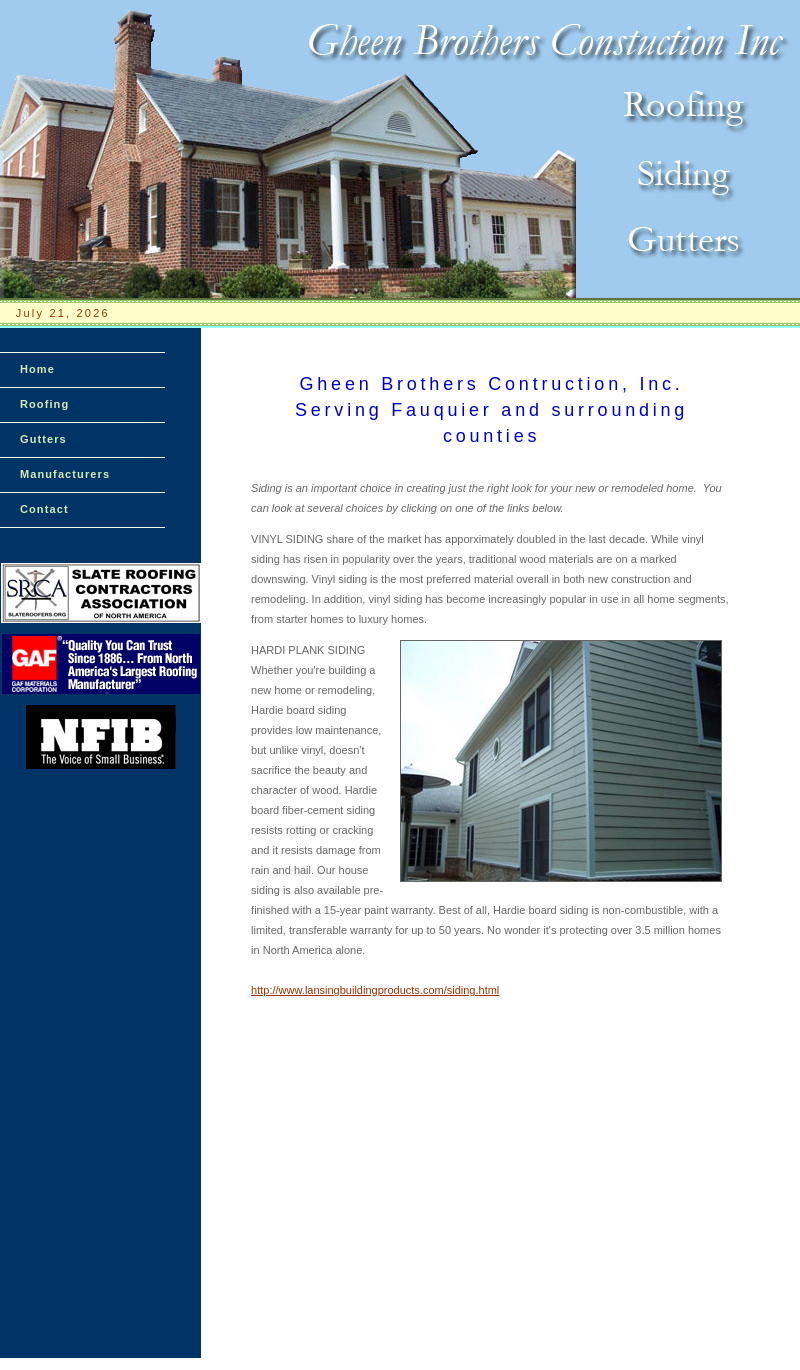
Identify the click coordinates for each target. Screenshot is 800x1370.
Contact (44, 509)
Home (37, 369)
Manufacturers (65, 474)
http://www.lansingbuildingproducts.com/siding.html (375, 990)
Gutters (43, 439)
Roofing (44, 404)
